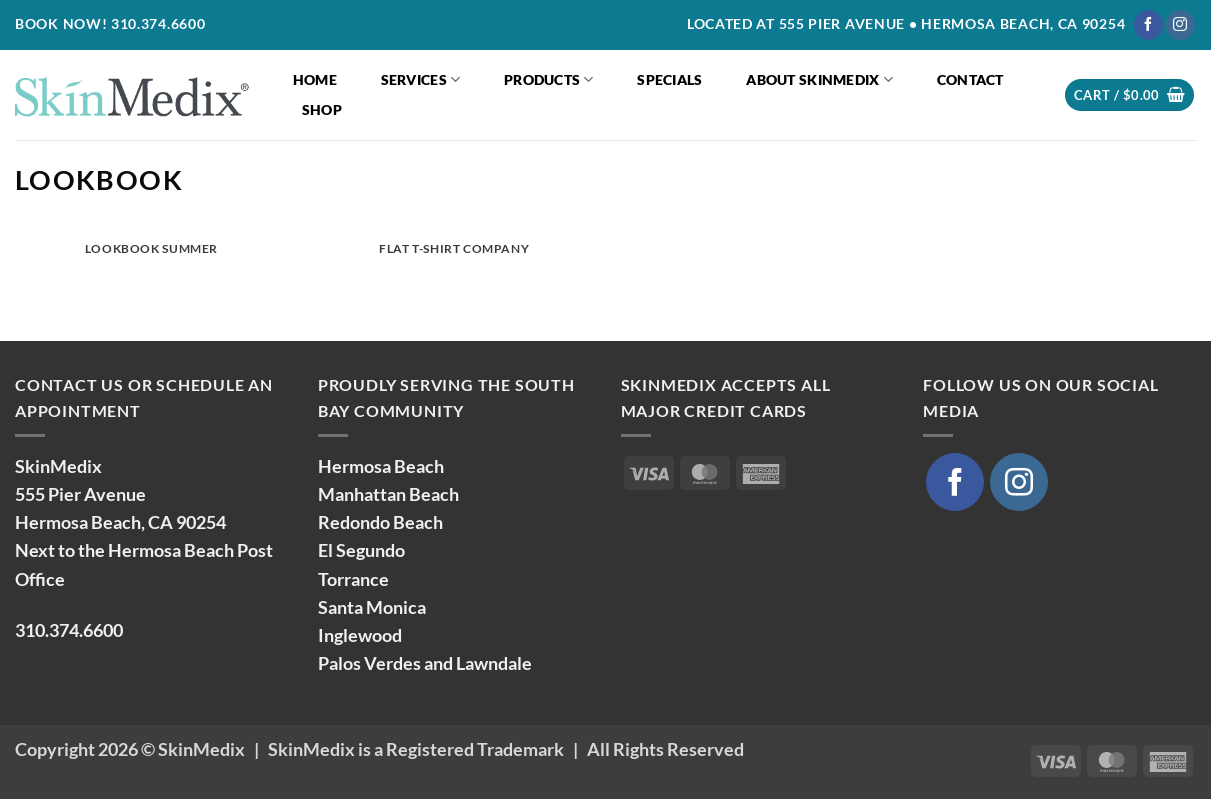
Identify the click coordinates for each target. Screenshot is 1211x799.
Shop (322, 109)
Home (315, 79)
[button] (1129, 95)
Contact (970, 79)
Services (421, 79)
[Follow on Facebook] (1148, 25)
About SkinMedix (819, 79)
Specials (669, 79)
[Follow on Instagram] (1180, 25)
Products (549, 79)
